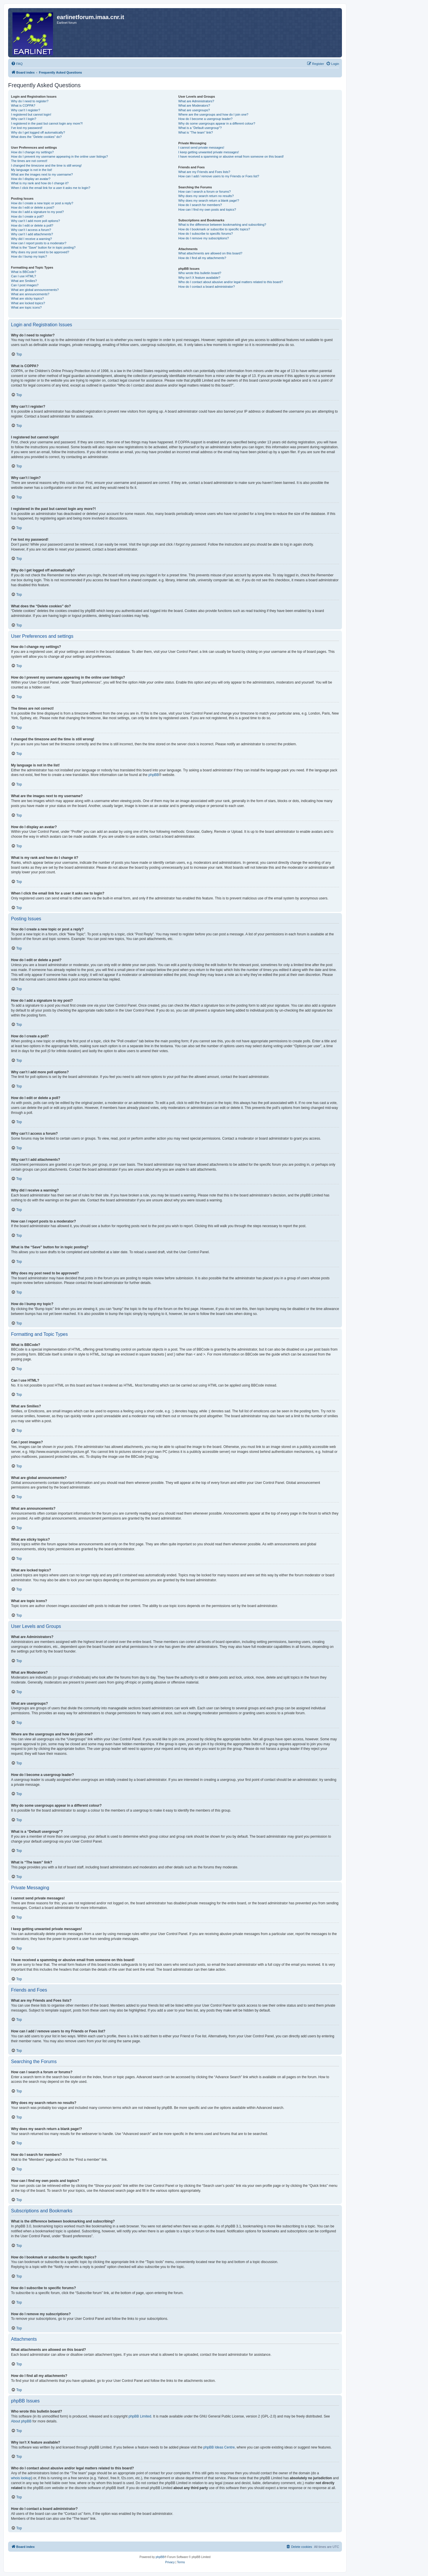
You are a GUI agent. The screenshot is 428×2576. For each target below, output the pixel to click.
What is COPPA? (23, 105)
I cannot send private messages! (201, 147)
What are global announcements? (35, 290)
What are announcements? (30, 294)
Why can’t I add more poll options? (35, 221)
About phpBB (21, 2421)
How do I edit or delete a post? (32, 207)
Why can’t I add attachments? (32, 234)
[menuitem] (17, 63)
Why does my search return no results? (206, 196)
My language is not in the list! (31, 170)
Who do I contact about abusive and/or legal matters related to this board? (230, 282)
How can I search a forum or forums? (204, 191)
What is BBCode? (23, 272)
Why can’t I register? (25, 110)
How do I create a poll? (27, 216)
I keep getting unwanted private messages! (208, 152)
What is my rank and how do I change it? (40, 183)
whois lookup (21, 2478)
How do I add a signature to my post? (37, 212)
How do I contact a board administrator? (206, 286)
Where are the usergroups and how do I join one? (213, 114)
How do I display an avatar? (30, 179)
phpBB (153, 775)
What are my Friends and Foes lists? (204, 172)
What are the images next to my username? (42, 174)
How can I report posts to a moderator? (38, 243)
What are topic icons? (26, 307)
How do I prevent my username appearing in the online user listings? (59, 156)
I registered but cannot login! (31, 114)
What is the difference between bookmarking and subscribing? (222, 224)
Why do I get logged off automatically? (38, 132)
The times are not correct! (29, 161)
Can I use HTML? (23, 276)
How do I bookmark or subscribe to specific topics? (214, 229)
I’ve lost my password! (26, 128)
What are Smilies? (24, 281)
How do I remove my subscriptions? (203, 238)
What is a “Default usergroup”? (200, 128)
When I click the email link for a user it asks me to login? (50, 188)
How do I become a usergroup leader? (205, 119)
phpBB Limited (140, 2416)
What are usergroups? (194, 110)
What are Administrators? (196, 101)
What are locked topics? (28, 303)
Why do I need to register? (29, 101)
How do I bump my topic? (29, 256)
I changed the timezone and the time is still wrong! (46, 165)
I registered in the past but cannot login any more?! (47, 123)
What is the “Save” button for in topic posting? (43, 247)
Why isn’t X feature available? (199, 277)
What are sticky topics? (27, 298)
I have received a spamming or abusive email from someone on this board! (231, 156)
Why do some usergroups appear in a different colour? (216, 123)
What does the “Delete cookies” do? (36, 137)
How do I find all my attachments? (202, 258)
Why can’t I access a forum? (31, 230)
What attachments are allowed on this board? (210, 253)
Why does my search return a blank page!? (208, 200)
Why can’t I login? (23, 119)
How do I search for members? (200, 205)
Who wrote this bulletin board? (199, 273)
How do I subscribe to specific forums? (205, 233)
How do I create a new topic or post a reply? (42, 203)
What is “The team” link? (195, 132)
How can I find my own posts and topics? (207, 209)
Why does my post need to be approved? (40, 252)
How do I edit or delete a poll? (32, 225)
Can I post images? (25, 285)
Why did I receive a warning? (31, 239)
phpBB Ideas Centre (219, 2447)
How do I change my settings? (32, 152)
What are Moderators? (194, 105)
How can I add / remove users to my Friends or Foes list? (218, 176)
